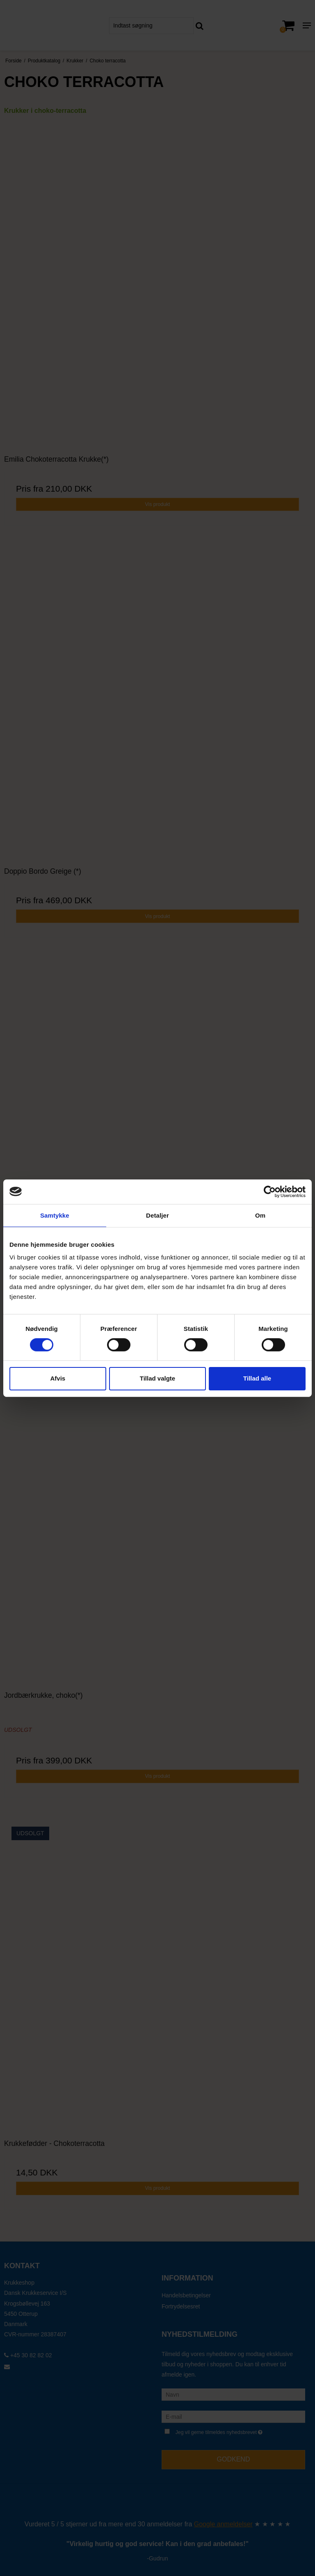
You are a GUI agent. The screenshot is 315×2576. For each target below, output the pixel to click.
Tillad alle (257, 1378)
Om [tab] (260, 1214)
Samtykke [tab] (54, 1214)
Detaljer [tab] (157, 1214)
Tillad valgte (157, 1378)
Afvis (57, 1378)
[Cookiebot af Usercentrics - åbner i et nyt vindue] (270, 1191)
